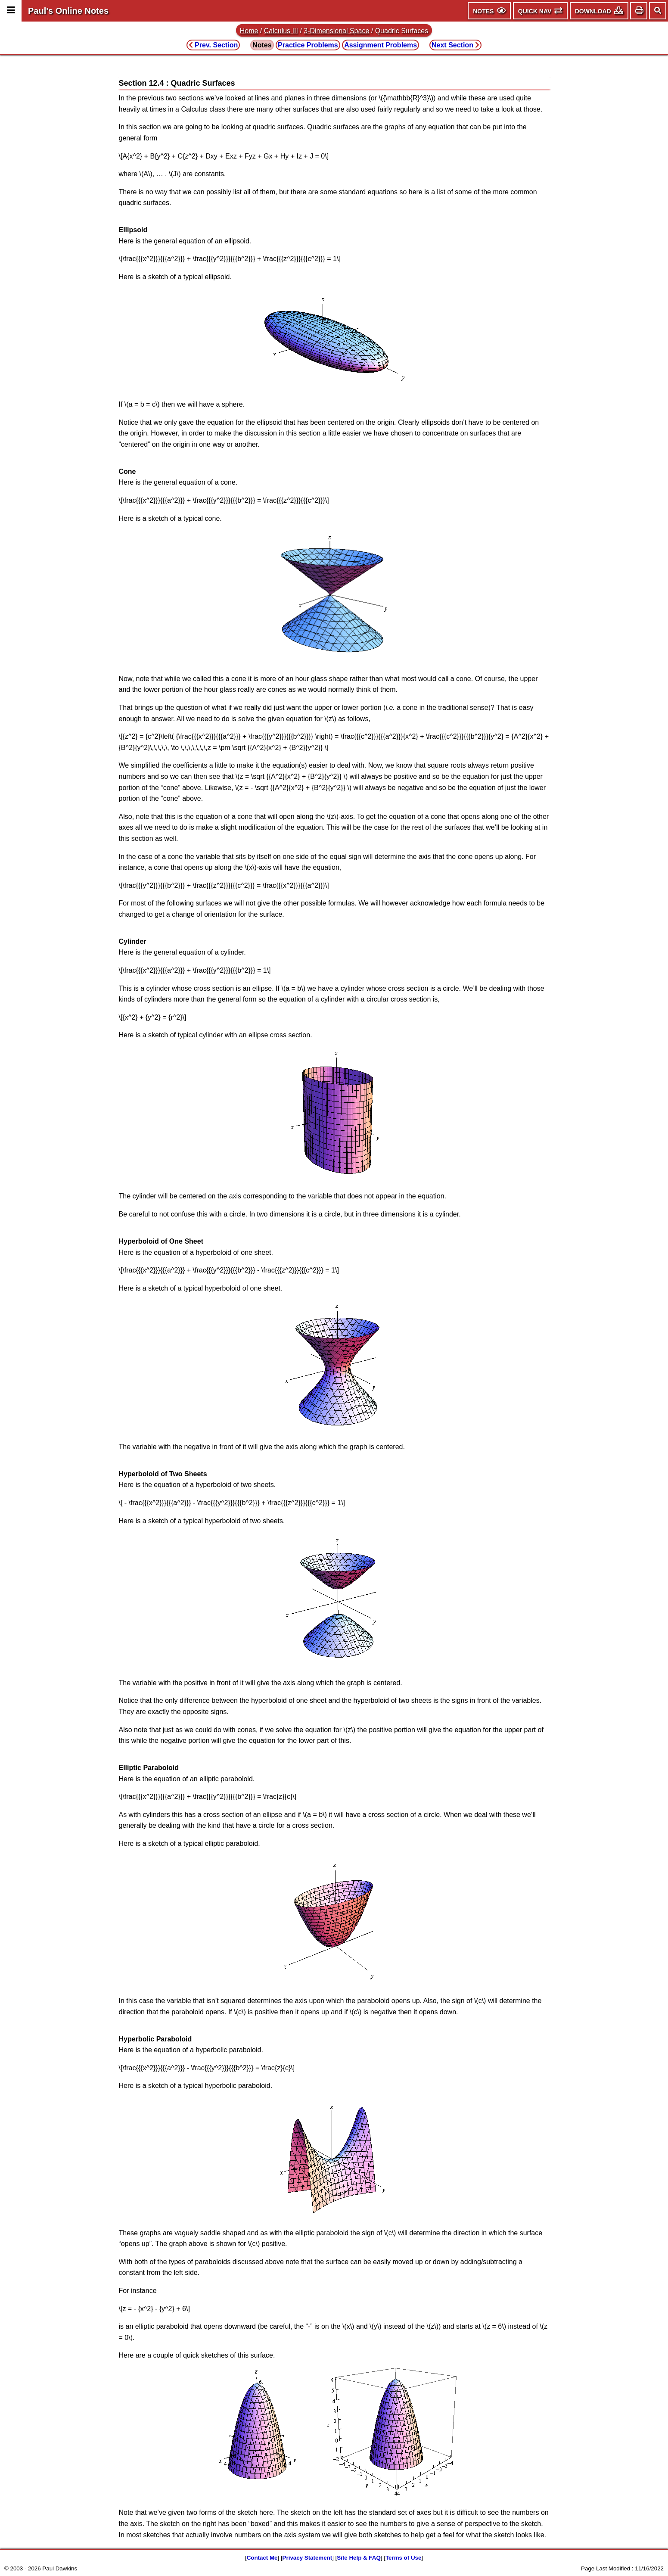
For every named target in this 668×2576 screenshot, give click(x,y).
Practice (308, 45)
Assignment (380, 45)
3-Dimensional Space (336, 30)
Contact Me (262, 2557)
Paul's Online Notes (68, 11)
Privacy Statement (307, 2557)
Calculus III (281, 30)
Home (249, 30)
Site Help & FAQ (358, 2557)
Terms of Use (403, 2557)
